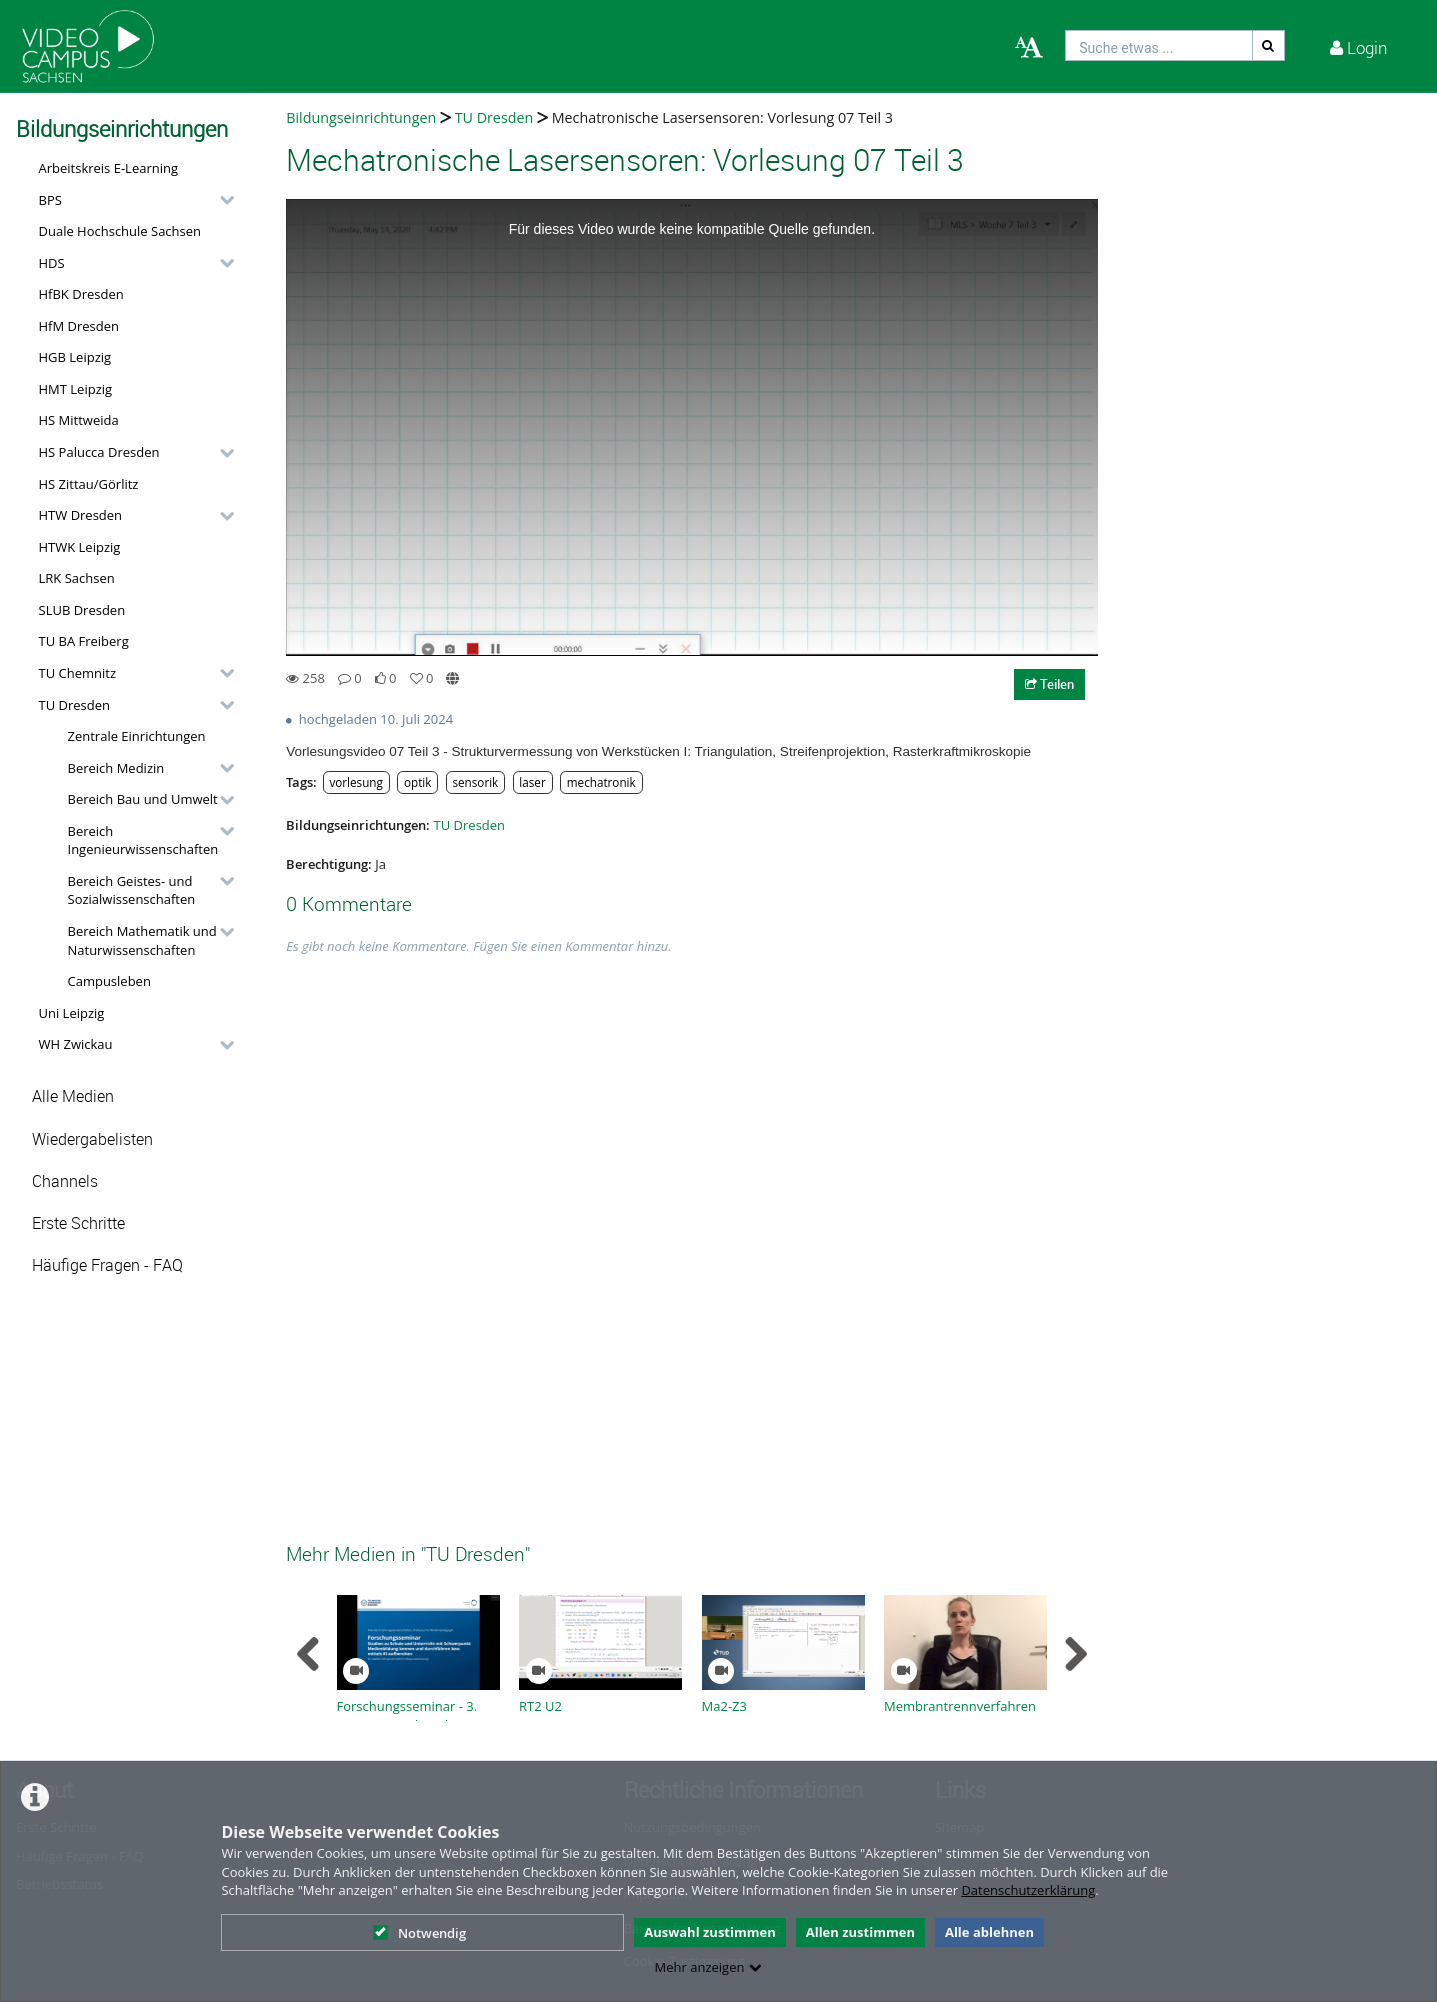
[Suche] (1269, 45)
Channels (65, 1181)
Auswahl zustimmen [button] (710, 1932)
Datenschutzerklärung (1028, 1890)
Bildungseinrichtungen (361, 117)
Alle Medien (73, 1096)
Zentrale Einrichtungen (137, 736)
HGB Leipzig (75, 357)
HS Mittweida (79, 420)
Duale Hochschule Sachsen (120, 231)
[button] (131, 200)
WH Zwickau (76, 1044)
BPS (50, 200)
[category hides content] (221, 200)
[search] (1159, 45)
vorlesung (355, 782)
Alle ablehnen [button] (989, 1932)
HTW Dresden (81, 515)
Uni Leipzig (72, 1013)
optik (417, 782)
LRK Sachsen (77, 578)
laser (532, 782)
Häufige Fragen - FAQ (107, 1265)
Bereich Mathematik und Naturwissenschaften (142, 940)
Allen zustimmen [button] (860, 1932)
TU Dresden (74, 705)
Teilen (1049, 684)
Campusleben (109, 981)
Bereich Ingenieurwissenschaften (143, 840)
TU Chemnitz (78, 673)
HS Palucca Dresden (99, 452)
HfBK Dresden (81, 294)
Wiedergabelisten (92, 1139)
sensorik (475, 782)
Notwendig (419, 1933)
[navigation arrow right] (1075, 1654)
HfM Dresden (79, 326)
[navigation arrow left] (308, 1654)
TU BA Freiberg (84, 641)
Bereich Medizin (116, 768)
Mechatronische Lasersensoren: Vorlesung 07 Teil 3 (722, 117)
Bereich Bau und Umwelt (143, 799)
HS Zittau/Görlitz (89, 484)
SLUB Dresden (82, 610)
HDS (52, 263)
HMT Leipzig (76, 389)
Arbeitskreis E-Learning (109, 168)
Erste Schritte (78, 1223)
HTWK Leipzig (80, 547)
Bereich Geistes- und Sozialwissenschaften (132, 890)
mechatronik (601, 782)
